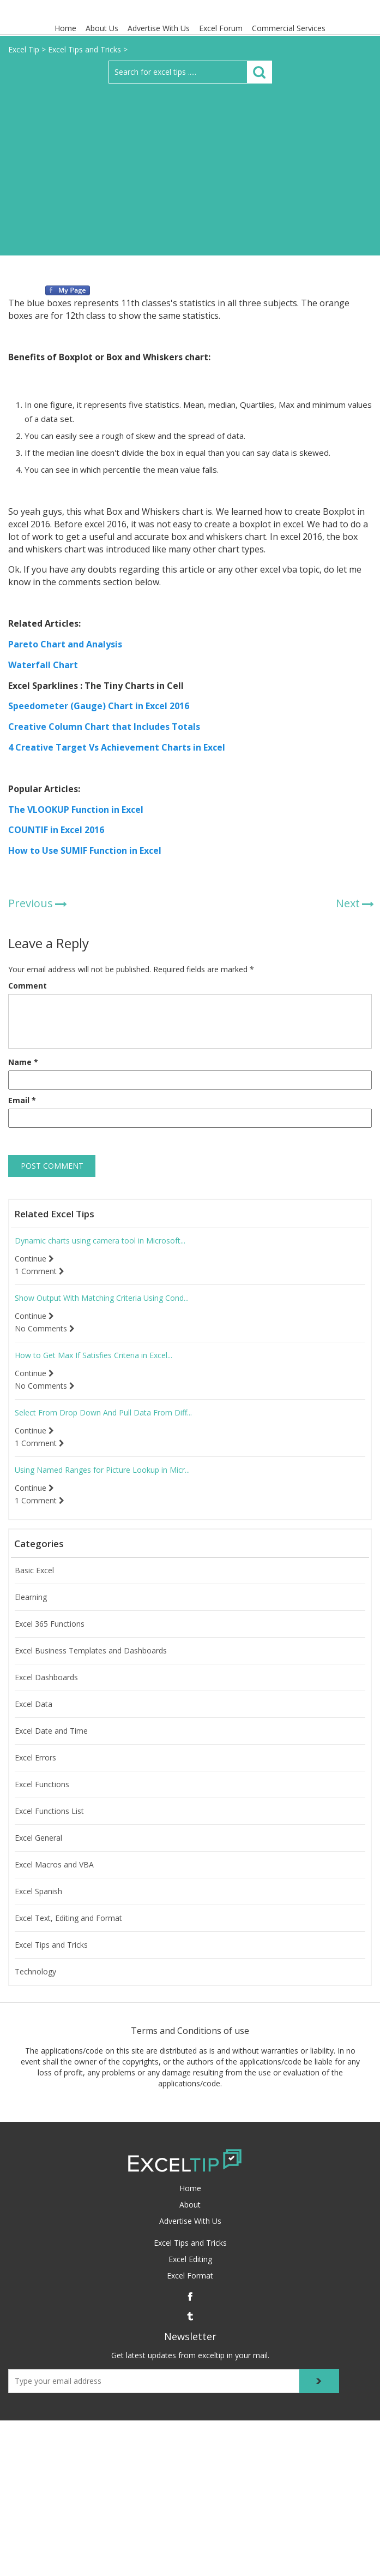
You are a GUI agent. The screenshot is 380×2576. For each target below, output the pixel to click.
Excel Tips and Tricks (51, 1945)
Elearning (31, 1597)
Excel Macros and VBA (54, 1865)
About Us (102, 28)
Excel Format (190, 2275)
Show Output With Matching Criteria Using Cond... (102, 1298)
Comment (27, 985)
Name (23, 1062)
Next (348, 903)
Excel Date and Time (51, 1731)
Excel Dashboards (46, 1677)
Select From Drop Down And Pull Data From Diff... (103, 1413)
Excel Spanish (38, 1891)
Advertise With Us (159, 28)
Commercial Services (288, 28)
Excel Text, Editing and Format (68, 1918)
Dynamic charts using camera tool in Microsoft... (100, 1241)
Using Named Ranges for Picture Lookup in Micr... (102, 1470)
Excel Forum (221, 28)
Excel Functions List (49, 1811)
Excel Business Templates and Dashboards (91, 1651)
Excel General (38, 1838)
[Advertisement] (190, 165)
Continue (34, 1259)
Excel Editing (190, 2259)
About (190, 2204)
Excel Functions (42, 1784)
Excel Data (33, 1704)
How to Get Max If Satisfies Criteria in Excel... (93, 1355)
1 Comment (39, 1271)
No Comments (45, 1329)
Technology (35, 1972)
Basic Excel (34, 1570)
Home (65, 28)
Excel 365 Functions (50, 1624)
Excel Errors (35, 1758)
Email (22, 1100)
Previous (30, 903)
